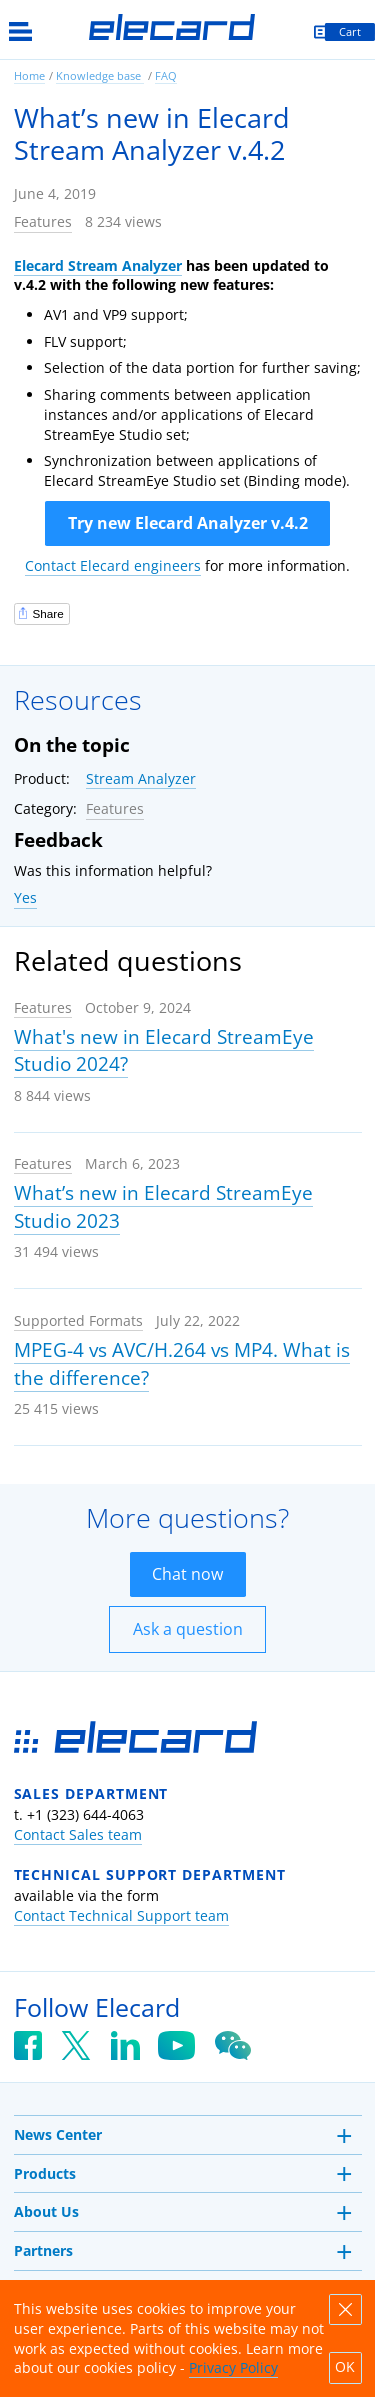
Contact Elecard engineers (113, 565)
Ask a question (188, 1629)
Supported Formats (78, 1320)
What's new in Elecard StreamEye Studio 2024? (164, 1051)
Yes (25, 897)
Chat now (187, 1574)
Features (43, 221)
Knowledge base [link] (100, 75)
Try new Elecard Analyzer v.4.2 (188, 523)
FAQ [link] (166, 75)
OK (345, 2367)
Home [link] (29, 75)
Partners (43, 2250)
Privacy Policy (233, 2367)
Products (45, 2173)
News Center (58, 2134)
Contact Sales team (78, 1834)
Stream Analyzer (141, 778)
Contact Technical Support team (121, 1915)
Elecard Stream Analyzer (98, 265)
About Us (46, 2211)
